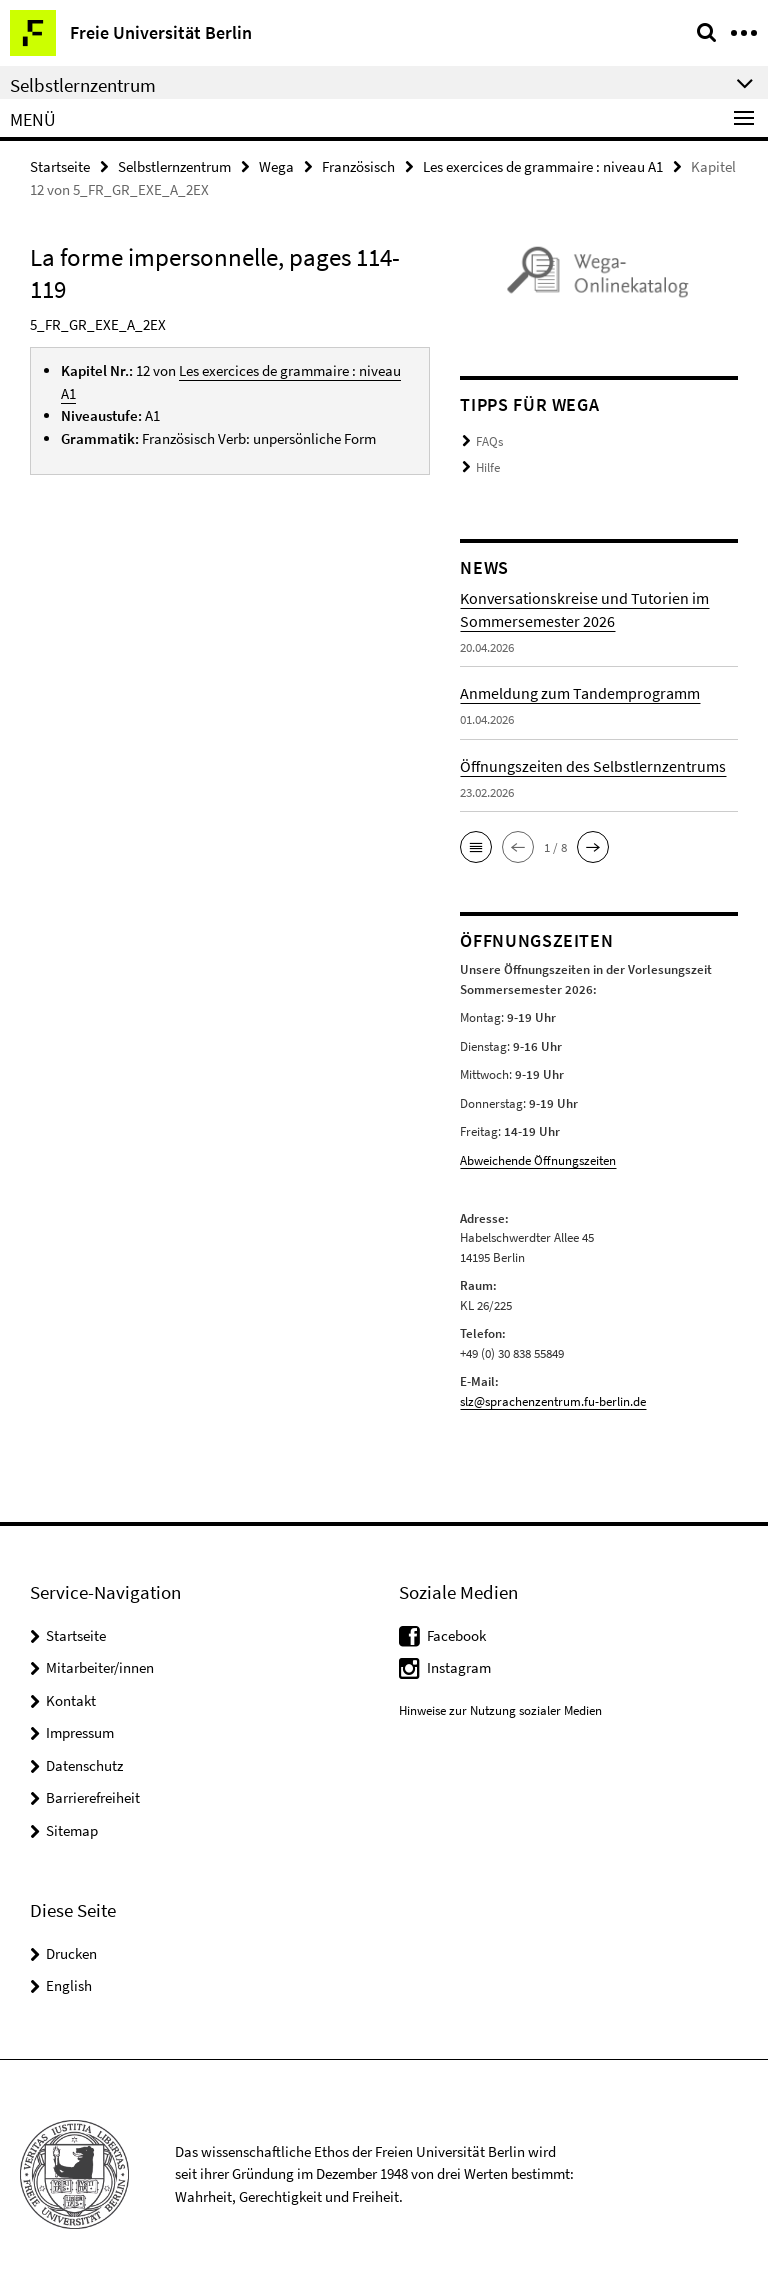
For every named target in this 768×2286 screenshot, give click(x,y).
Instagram (459, 1664)
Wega (276, 166)
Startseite (60, 166)
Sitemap (72, 1827)
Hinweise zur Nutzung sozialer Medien (500, 1707)
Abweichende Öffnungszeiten (538, 1158)
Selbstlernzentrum (174, 166)
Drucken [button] (71, 1950)
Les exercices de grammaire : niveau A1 (543, 166)
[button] (476, 846)
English (69, 1982)
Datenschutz (84, 1762)
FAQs (489, 441)
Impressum (80, 1729)
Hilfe (488, 466)
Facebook (456, 1632)
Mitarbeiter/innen (100, 1664)
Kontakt (71, 1697)
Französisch (358, 166)
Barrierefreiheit (93, 1794)
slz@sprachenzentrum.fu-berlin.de (553, 1398)
